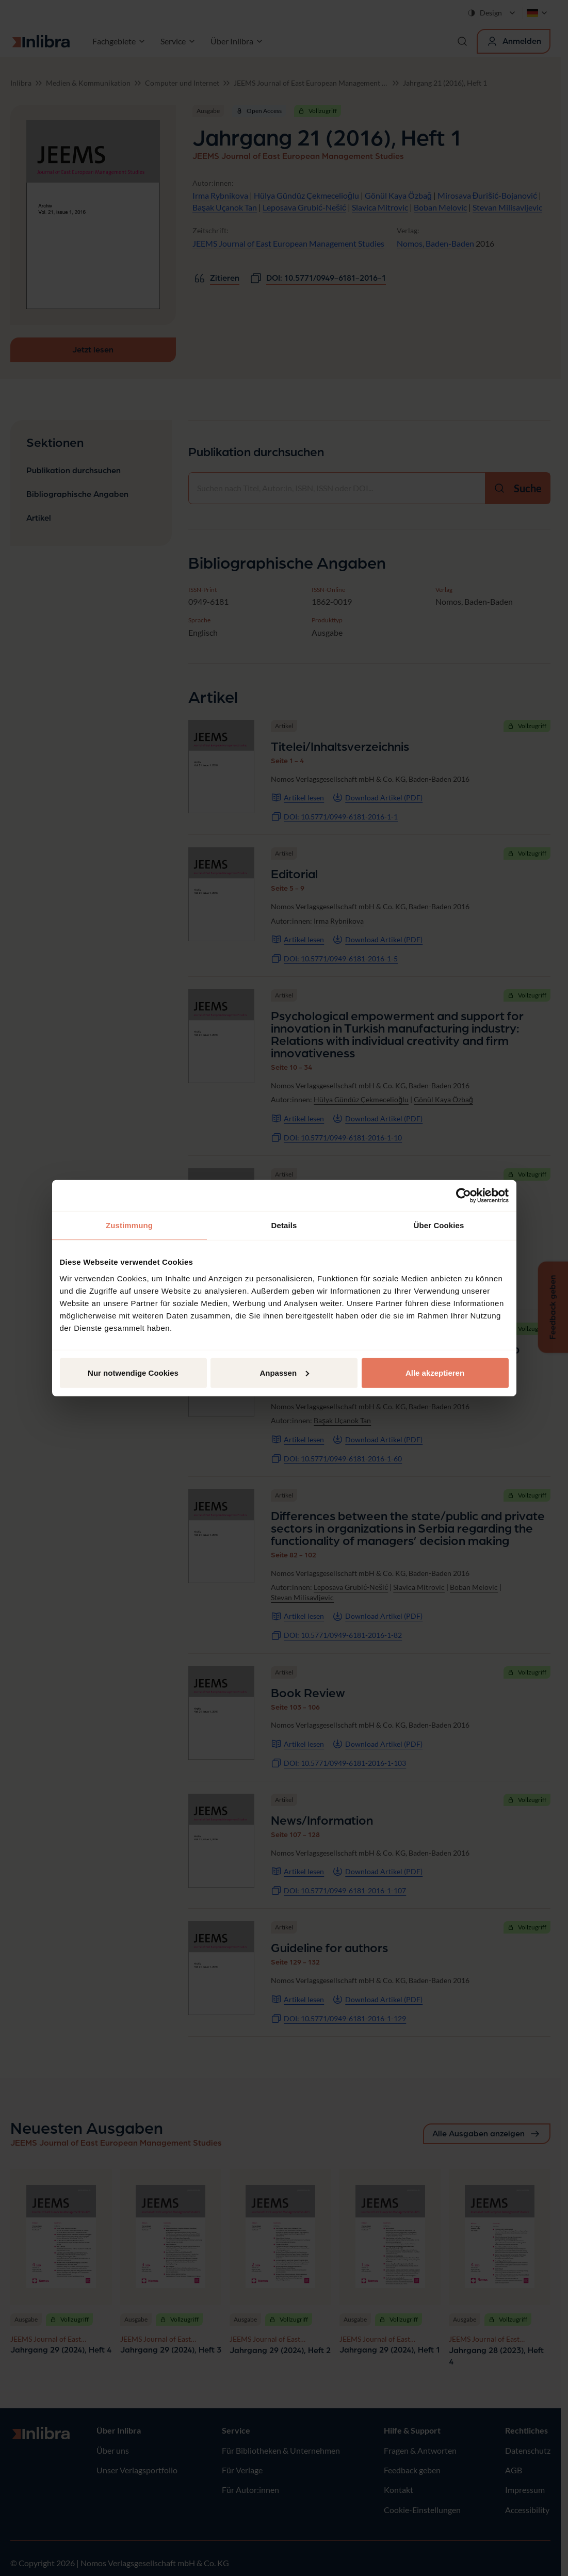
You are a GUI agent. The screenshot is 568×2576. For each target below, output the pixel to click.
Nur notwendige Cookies (133, 1372)
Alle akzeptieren (434, 1372)
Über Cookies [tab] (439, 1225)
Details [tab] (284, 1225)
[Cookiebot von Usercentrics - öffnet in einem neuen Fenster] (463, 1195)
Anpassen (284, 1372)
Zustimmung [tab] (129, 1225)
